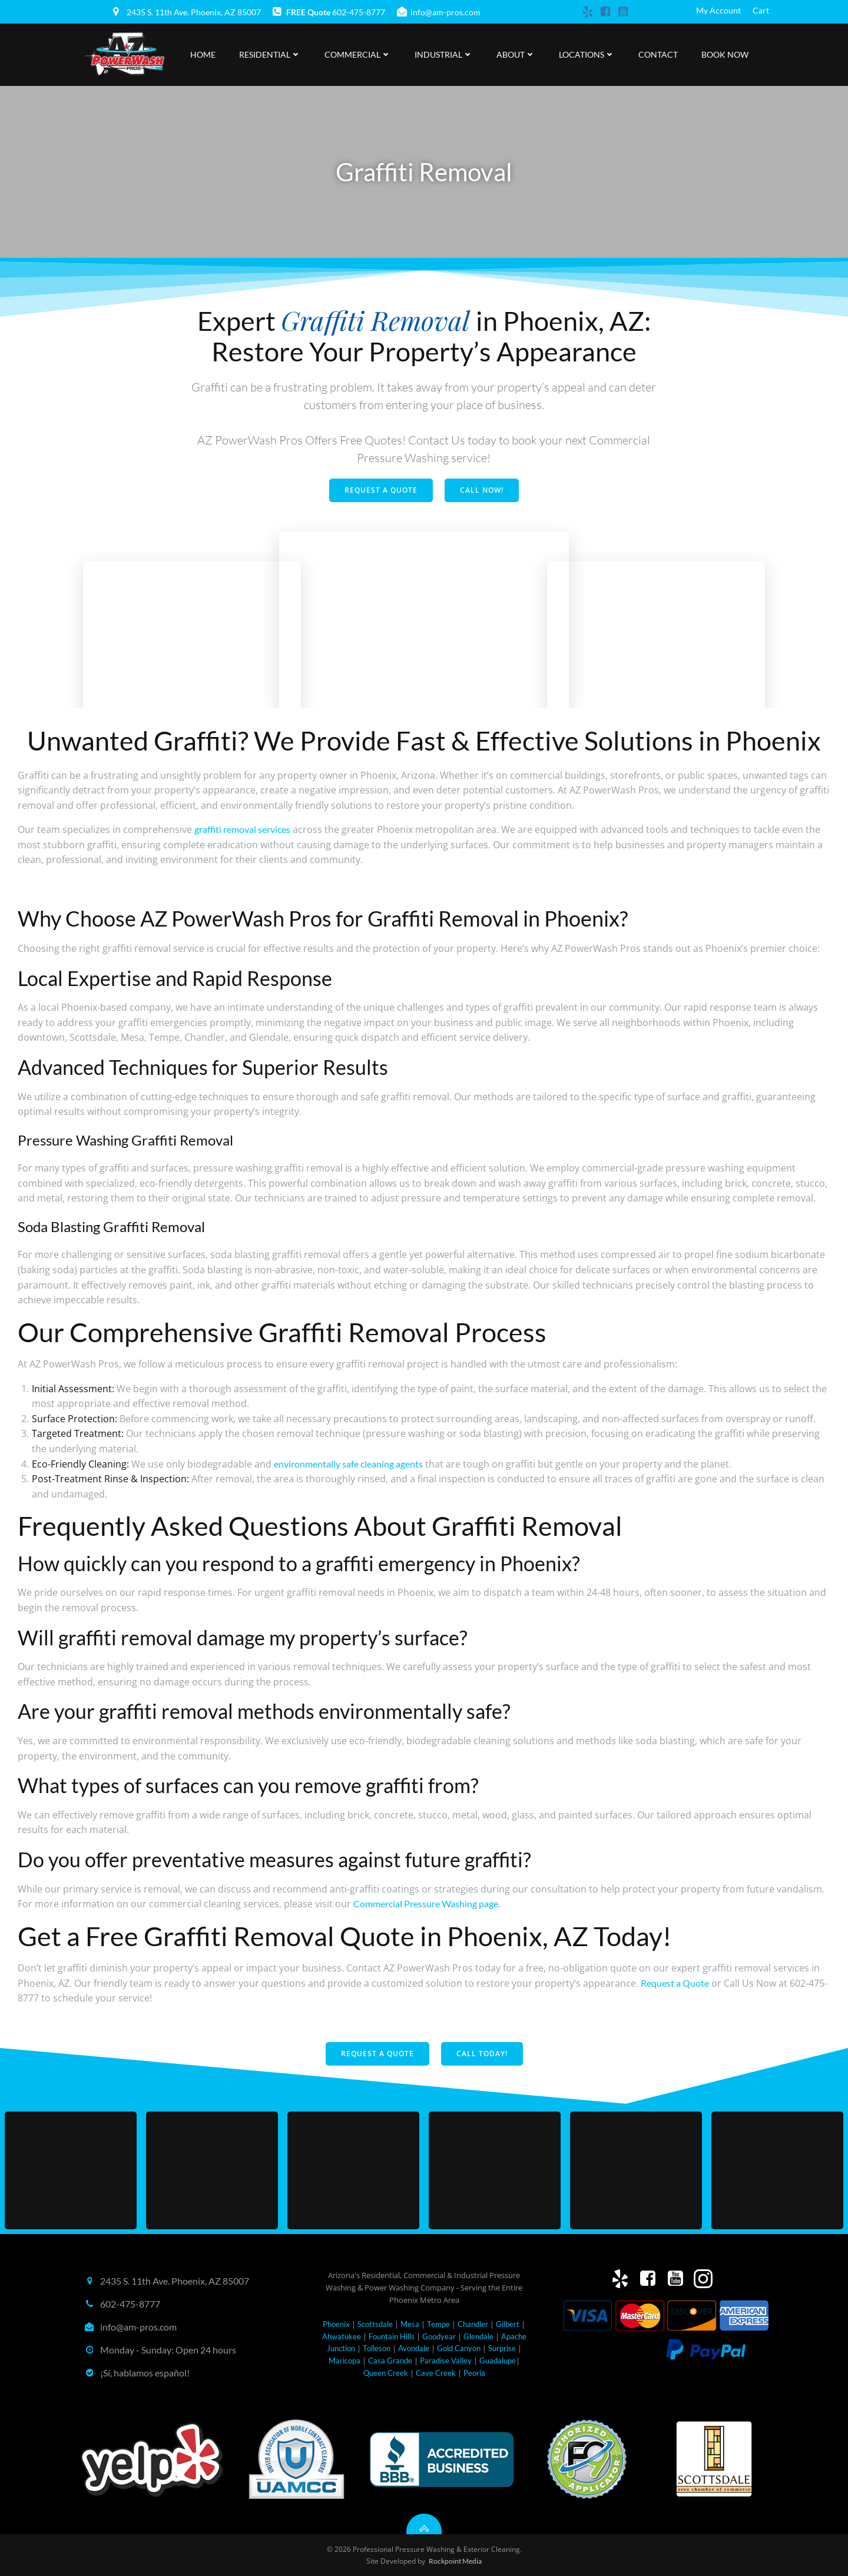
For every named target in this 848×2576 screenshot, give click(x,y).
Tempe (438, 2324)
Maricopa (344, 2360)
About (515, 54)
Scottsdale (375, 2324)
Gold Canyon (459, 2348)
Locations (587, 54)
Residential (270, 54)
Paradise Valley (446, 2360)
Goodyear (439, 2336)
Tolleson (376, 2348)
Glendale (478, 2336)
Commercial (357, 54)
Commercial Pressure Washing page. (426, 1903)
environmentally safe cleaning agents (348, 1463)
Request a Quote (675, 1983)
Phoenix (336, 2324)
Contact (658, 54)
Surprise (502, 2348)
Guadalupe (497, 2360)
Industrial (444, 54)
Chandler (473, 2324)
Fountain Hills (392, 2336)
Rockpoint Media (455, 2561)
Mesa (409, 2324)
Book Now (724, 54)
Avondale (413, 2348)
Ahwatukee (341, 2336)
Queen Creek (385, 2373)
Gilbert (507, 2324)
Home (203, 54)
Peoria (474, 2373)
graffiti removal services (242, 829)
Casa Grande (390, 2360)
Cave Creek (436, 2373)
